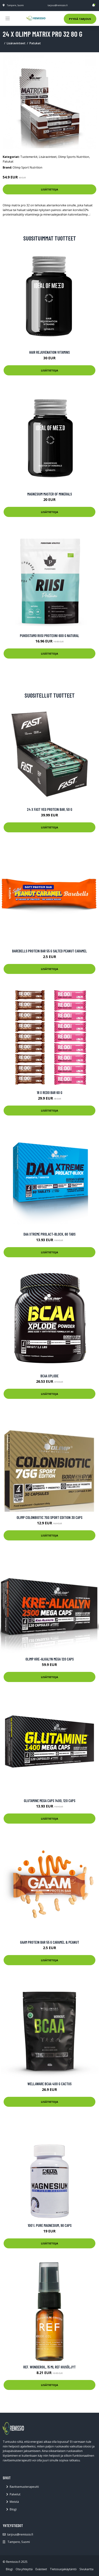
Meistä (14, 2502)
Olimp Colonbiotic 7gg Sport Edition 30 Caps (49, 1517)
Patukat (35, 43)
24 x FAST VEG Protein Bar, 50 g (49, 809)
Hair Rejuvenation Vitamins (49, 352)
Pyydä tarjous (80, 19)
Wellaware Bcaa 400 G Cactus (49, 2083)
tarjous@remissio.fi (58, 5)
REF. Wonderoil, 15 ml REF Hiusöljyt (49, 2367)
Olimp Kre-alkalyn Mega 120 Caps (49, 1659)
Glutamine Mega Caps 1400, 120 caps (49, 1800)
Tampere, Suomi (15, 5)
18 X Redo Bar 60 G (49, 1092)
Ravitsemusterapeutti (24, 2487)
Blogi (13, 2509)
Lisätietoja (49, 189)
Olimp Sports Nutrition (73, 157)
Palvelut (15, 2494)
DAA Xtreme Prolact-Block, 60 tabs (49, 1234)
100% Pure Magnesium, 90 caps (50, 2225)
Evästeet (41, 2569)
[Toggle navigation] (7, 18)
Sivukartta (86, 2569)
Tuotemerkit (28, 157)
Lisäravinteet (16, 43)
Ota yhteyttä (24, 2569)
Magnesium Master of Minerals (49, 494)
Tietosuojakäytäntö (63, 2569)
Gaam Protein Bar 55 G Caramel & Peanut (49, 1942)
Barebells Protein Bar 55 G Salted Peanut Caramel (49, 951)
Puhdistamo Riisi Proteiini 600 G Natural (49, 635)
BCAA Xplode (49, 1376)
